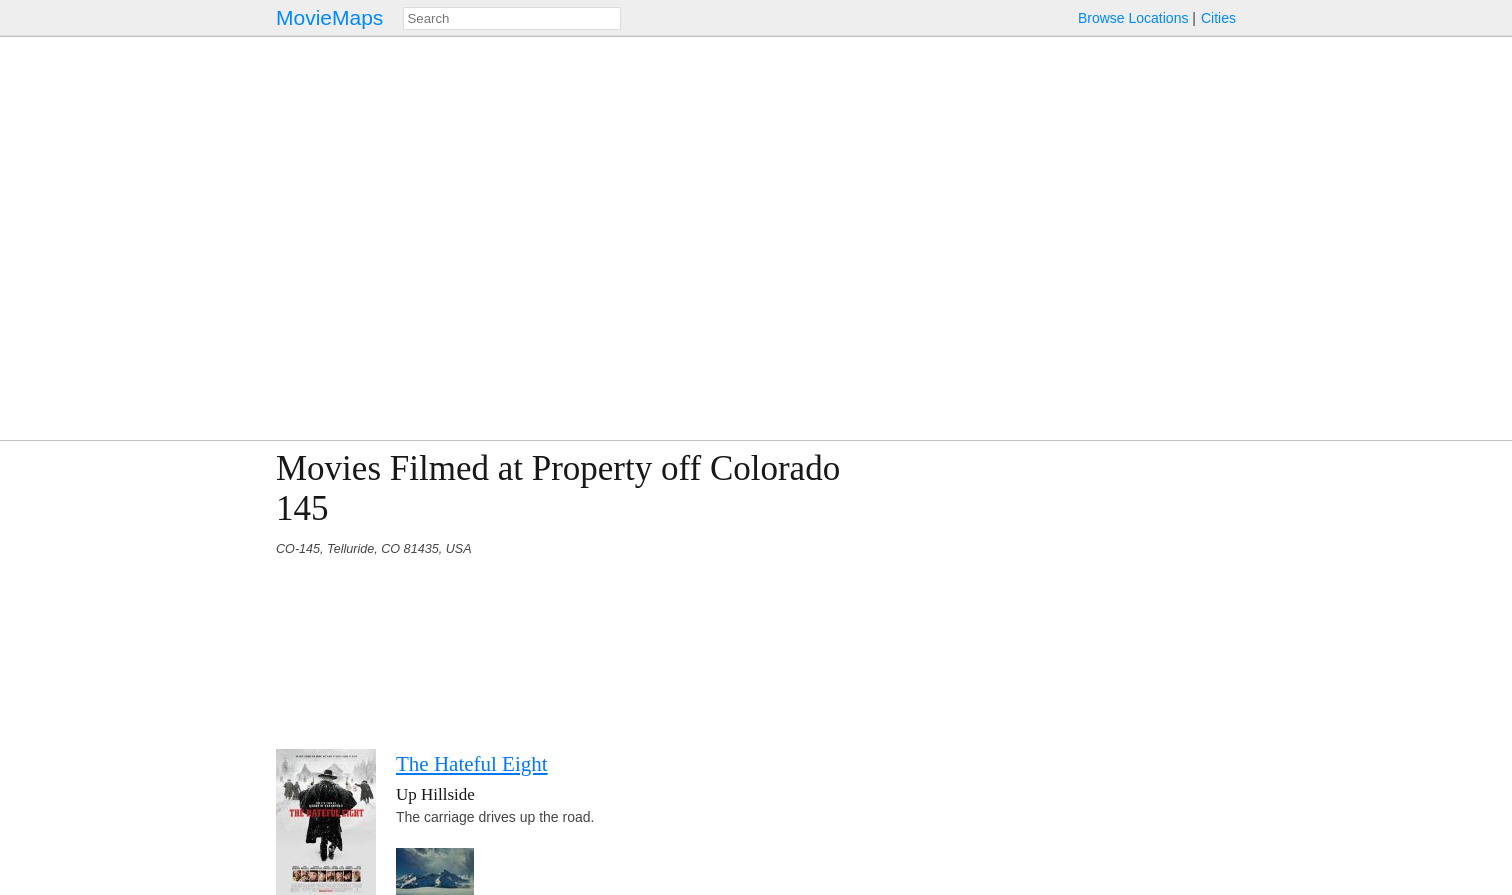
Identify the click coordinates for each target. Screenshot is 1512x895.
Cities (1218, 18)
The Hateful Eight (472, 764)
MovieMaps (329, 17)
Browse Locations (1133, 18)
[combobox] (512, 18)
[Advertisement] (1062, 589)
